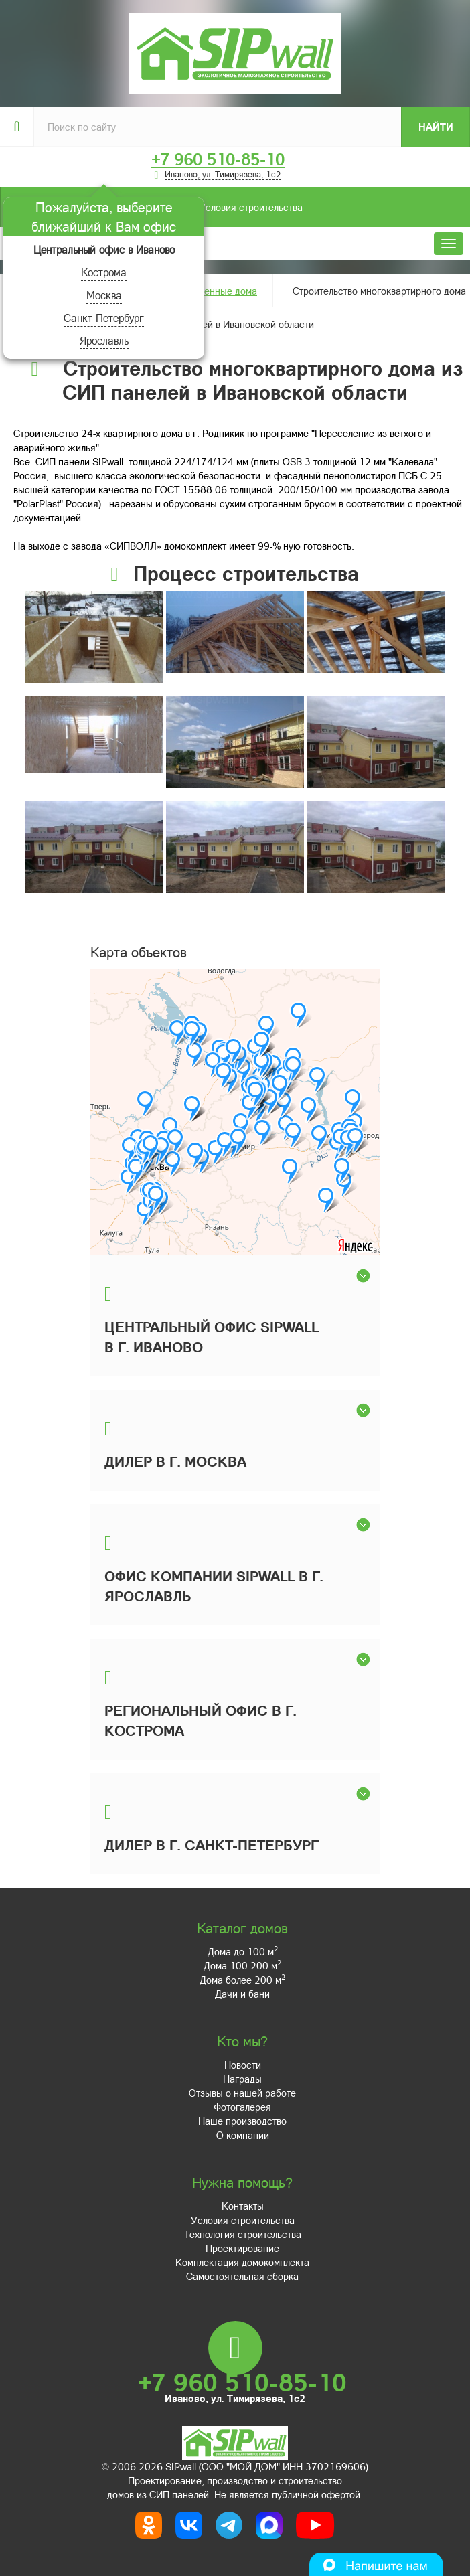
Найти (435, 126)
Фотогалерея (242, 2107)
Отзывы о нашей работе (242, 2093)
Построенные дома (214, 291)
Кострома (104, 272)
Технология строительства (242, 2234)
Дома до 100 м (243, 1951)
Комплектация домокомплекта (242, 2262)
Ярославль (104, 340)
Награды (242, 2079)
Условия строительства (167, 207)
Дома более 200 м (242, 1980)
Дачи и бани (242, 1994)
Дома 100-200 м (242, 1965)
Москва (104, 295)
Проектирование (242, 2248)
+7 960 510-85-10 (218, 159)
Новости (242, 2065)
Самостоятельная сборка (242, 2276)
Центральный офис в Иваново (104, 249)
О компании (242, 2135)
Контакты (243, 2206)
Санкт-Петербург (104, 317)
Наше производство (242, 2121)
